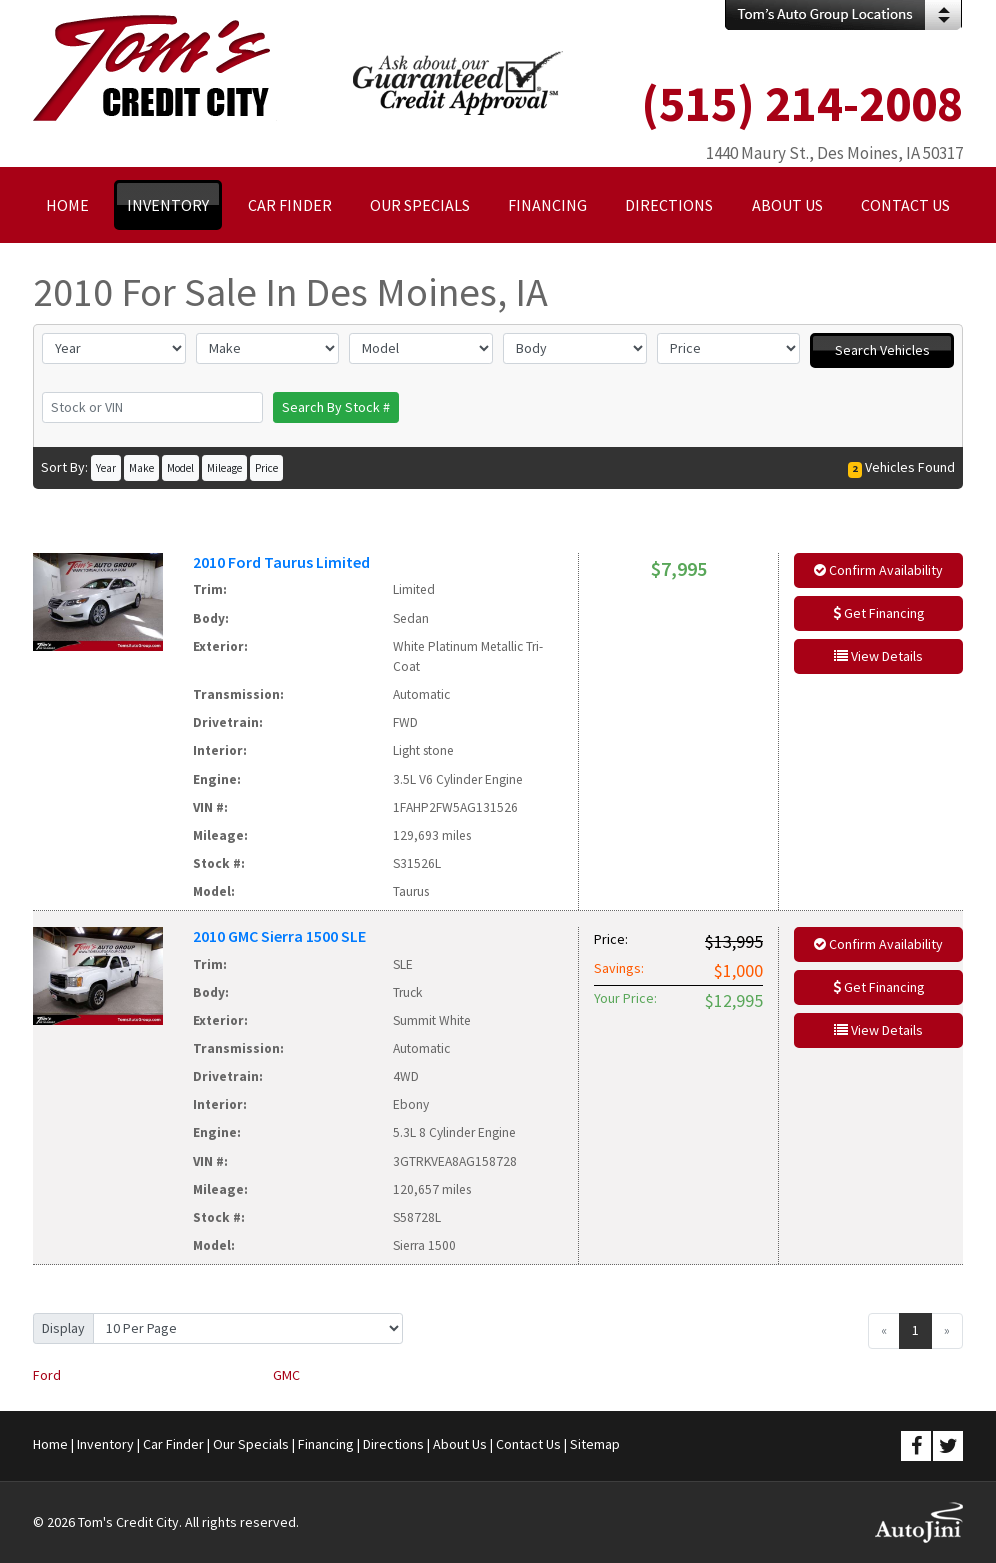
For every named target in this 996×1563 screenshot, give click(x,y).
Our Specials (251, 1444)
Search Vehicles (882, 350)
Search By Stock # (336, 407)
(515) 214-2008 (802, 103)
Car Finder (173, 1444)
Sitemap (595, 1444)
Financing (326, 1444)
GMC (286, 1375)
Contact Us (528, 1444)
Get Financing (879, 613)
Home (50, 1444)
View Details (878, 656)
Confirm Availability (878, 570)
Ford (47, 1375)
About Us (460, 1444)
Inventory (105, 1444)
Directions (393, 1444)
